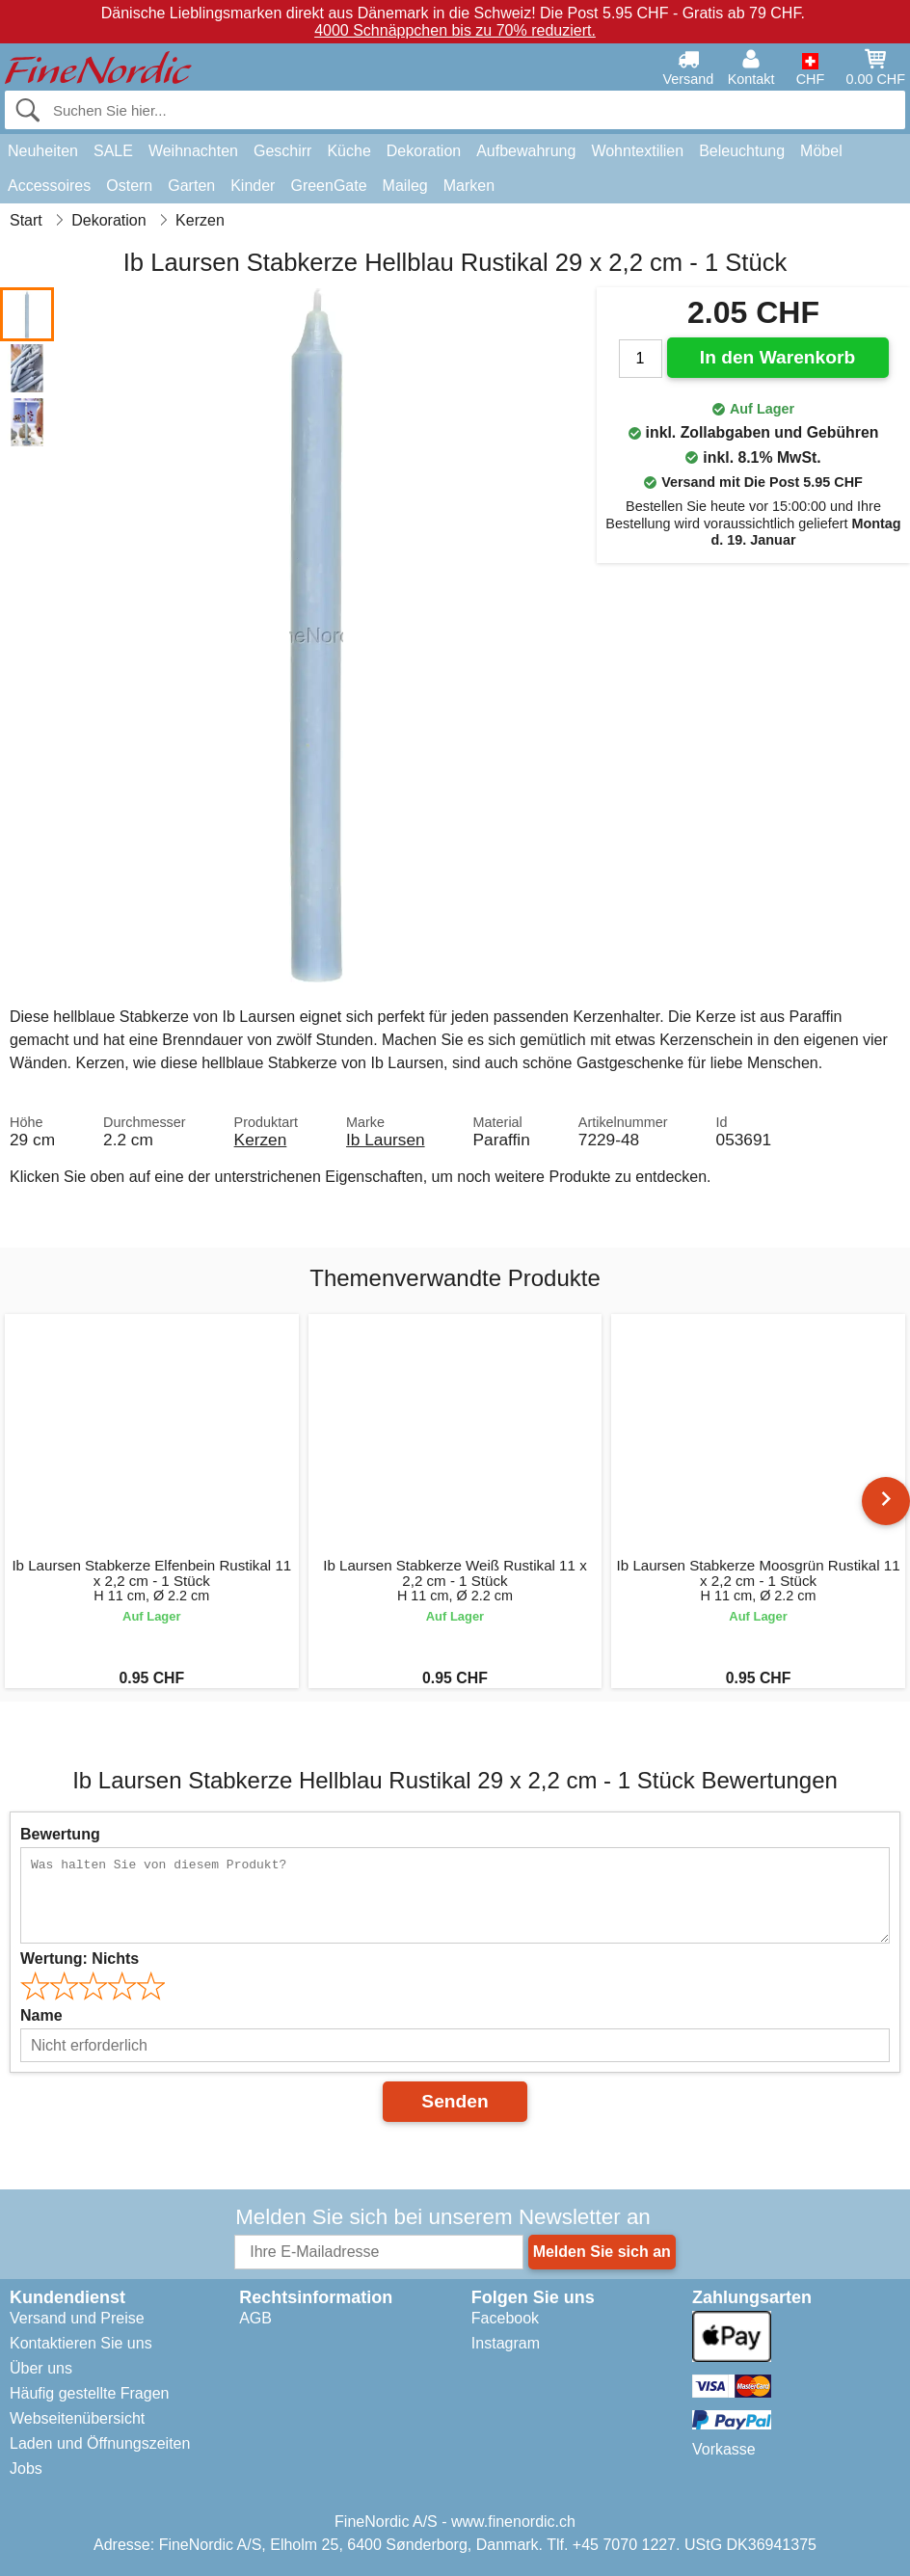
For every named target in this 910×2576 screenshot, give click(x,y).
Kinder (252, 185)
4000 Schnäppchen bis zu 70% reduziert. (455, 30)
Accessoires (49, 185)
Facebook (505, 2318)
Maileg (405, 185)
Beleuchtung (742, 151)
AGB (255, 2318)
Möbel (821, 151)
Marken (469, 185)
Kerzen (260, 1139)
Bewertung (60, 1834)
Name (41, 2015)
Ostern (129, 185)
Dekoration (424, 151)
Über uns (41, 2368)
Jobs (26, 2468)
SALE (113, 151)
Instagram (505, 2343)
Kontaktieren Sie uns (81, 2343)
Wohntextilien (637, 151)
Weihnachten (193, 151)
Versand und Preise (77, 2318)
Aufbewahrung (525, 151)
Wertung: (79, 1958)
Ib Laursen (385, 1139)
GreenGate (328, 185)
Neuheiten (43, 151)
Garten (191, 185)
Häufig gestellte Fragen (89, 2393)
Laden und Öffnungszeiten (100, 2443)
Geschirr (282, 151)
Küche (348, 151)
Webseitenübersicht (77, 2418)
